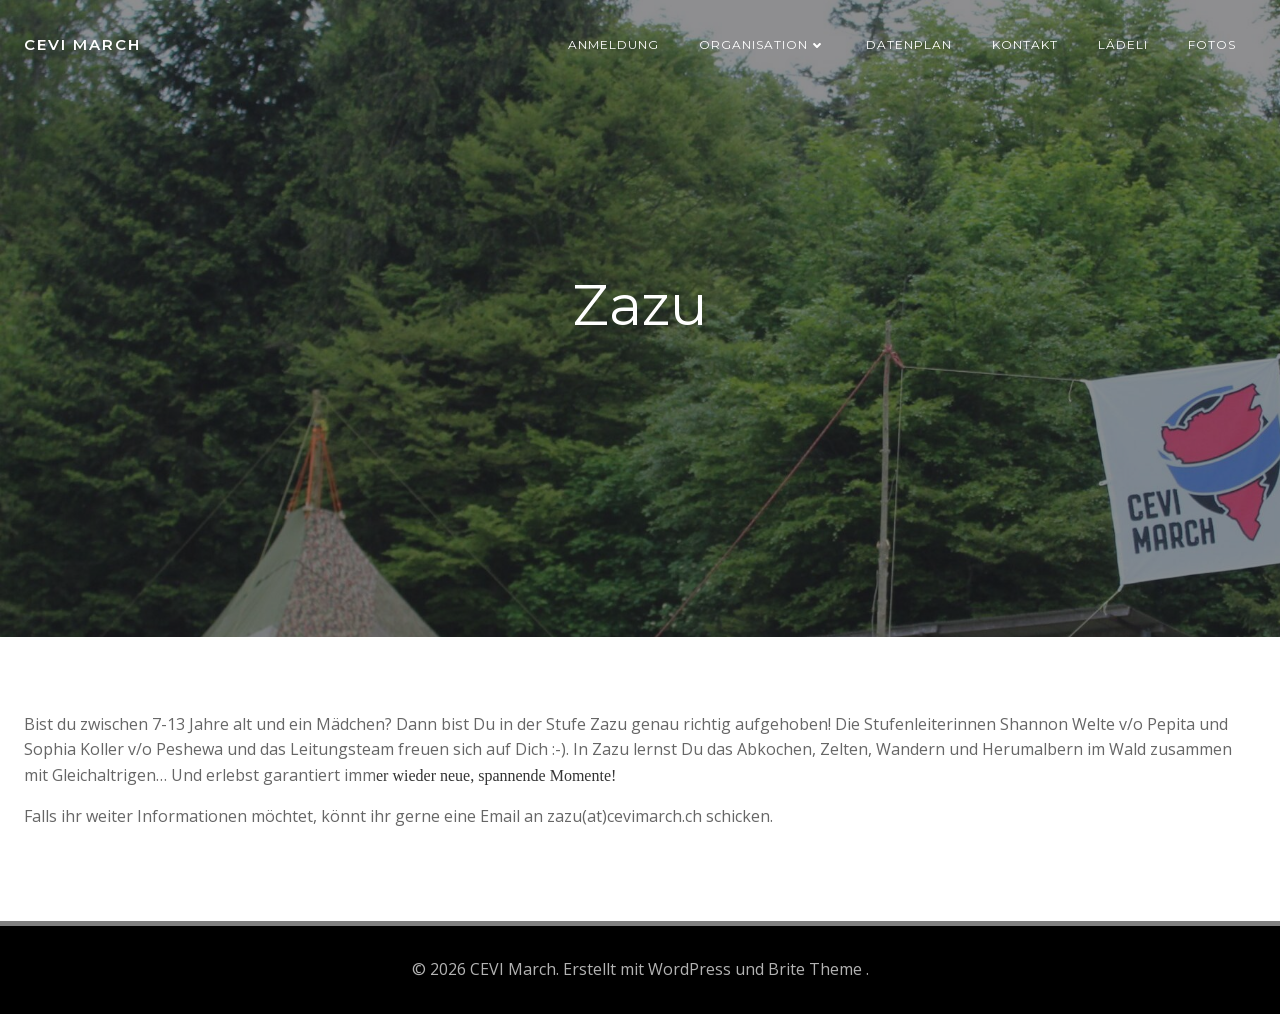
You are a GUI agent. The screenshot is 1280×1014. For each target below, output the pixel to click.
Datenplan (909, 44)
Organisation (762, 44)
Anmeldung (613, 44)
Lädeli (1123, 44)
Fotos (1212, 44)
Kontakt (1025, 44)
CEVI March (82, 44)
